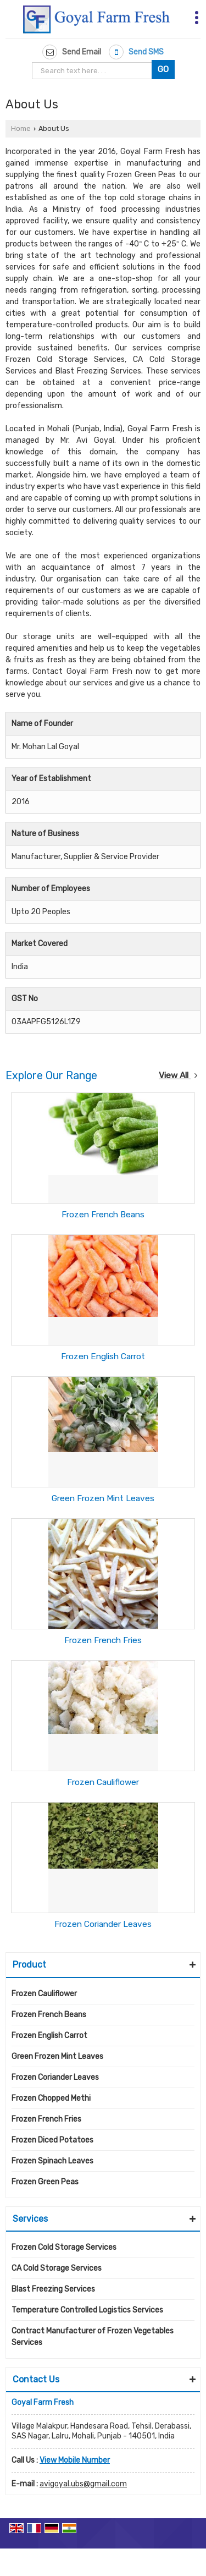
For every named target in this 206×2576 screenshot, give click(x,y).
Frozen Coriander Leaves (103, 1924)
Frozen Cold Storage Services (64, 2247)
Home (21, 128)
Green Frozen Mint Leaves (103, 1498)
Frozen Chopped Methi (51, 2098)
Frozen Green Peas (45, 2182)
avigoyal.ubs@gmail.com (83, 2484)
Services (30, 2219)
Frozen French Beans (103, 1215)
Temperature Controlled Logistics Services (87, 2310)
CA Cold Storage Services (57, 2268)
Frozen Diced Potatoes (52, 2140)
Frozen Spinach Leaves (52, 2161)
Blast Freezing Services (53, 2289)
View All (178, 1075)
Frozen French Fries (103, 1640)
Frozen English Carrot (103, 1356)
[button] (75, 2460)
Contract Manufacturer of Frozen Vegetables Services (93, 2336)
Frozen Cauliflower (103, 1782)
